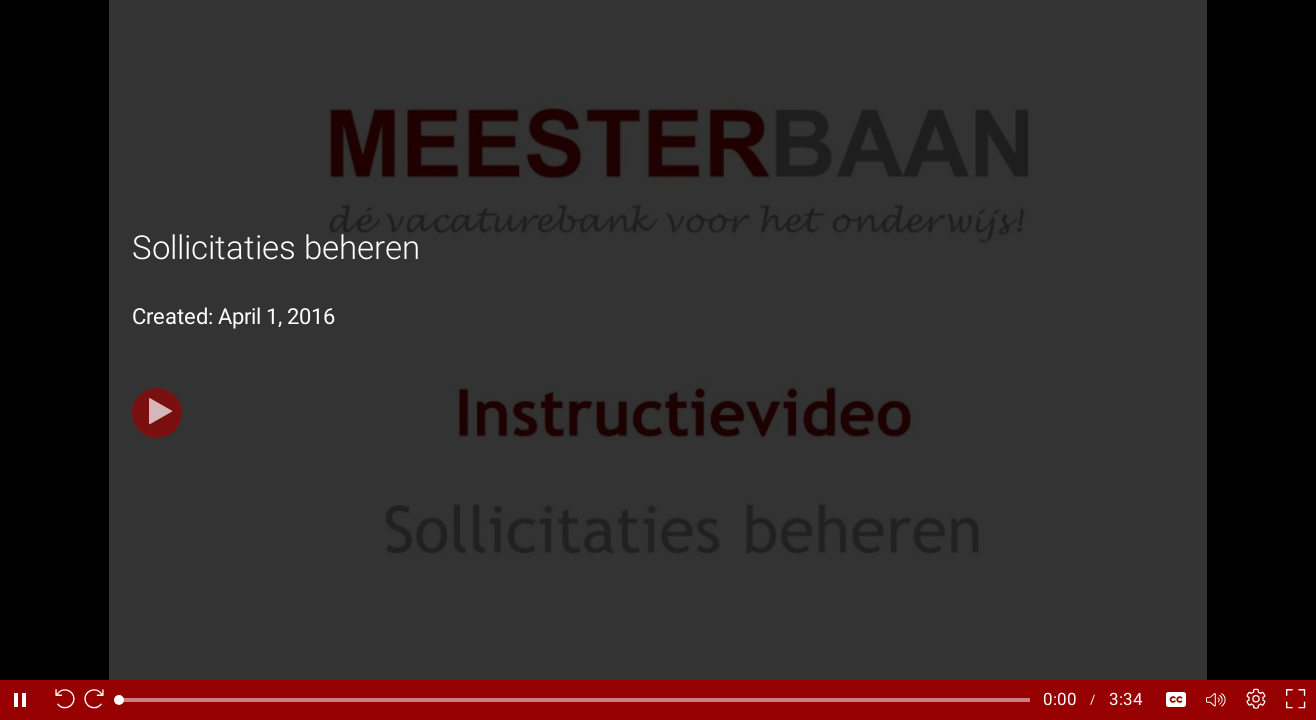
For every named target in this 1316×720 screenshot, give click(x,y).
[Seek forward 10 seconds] (99, 700)
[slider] (574, 700)
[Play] (157, 413)
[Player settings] (1256, 700)
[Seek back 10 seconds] (60, 700)
